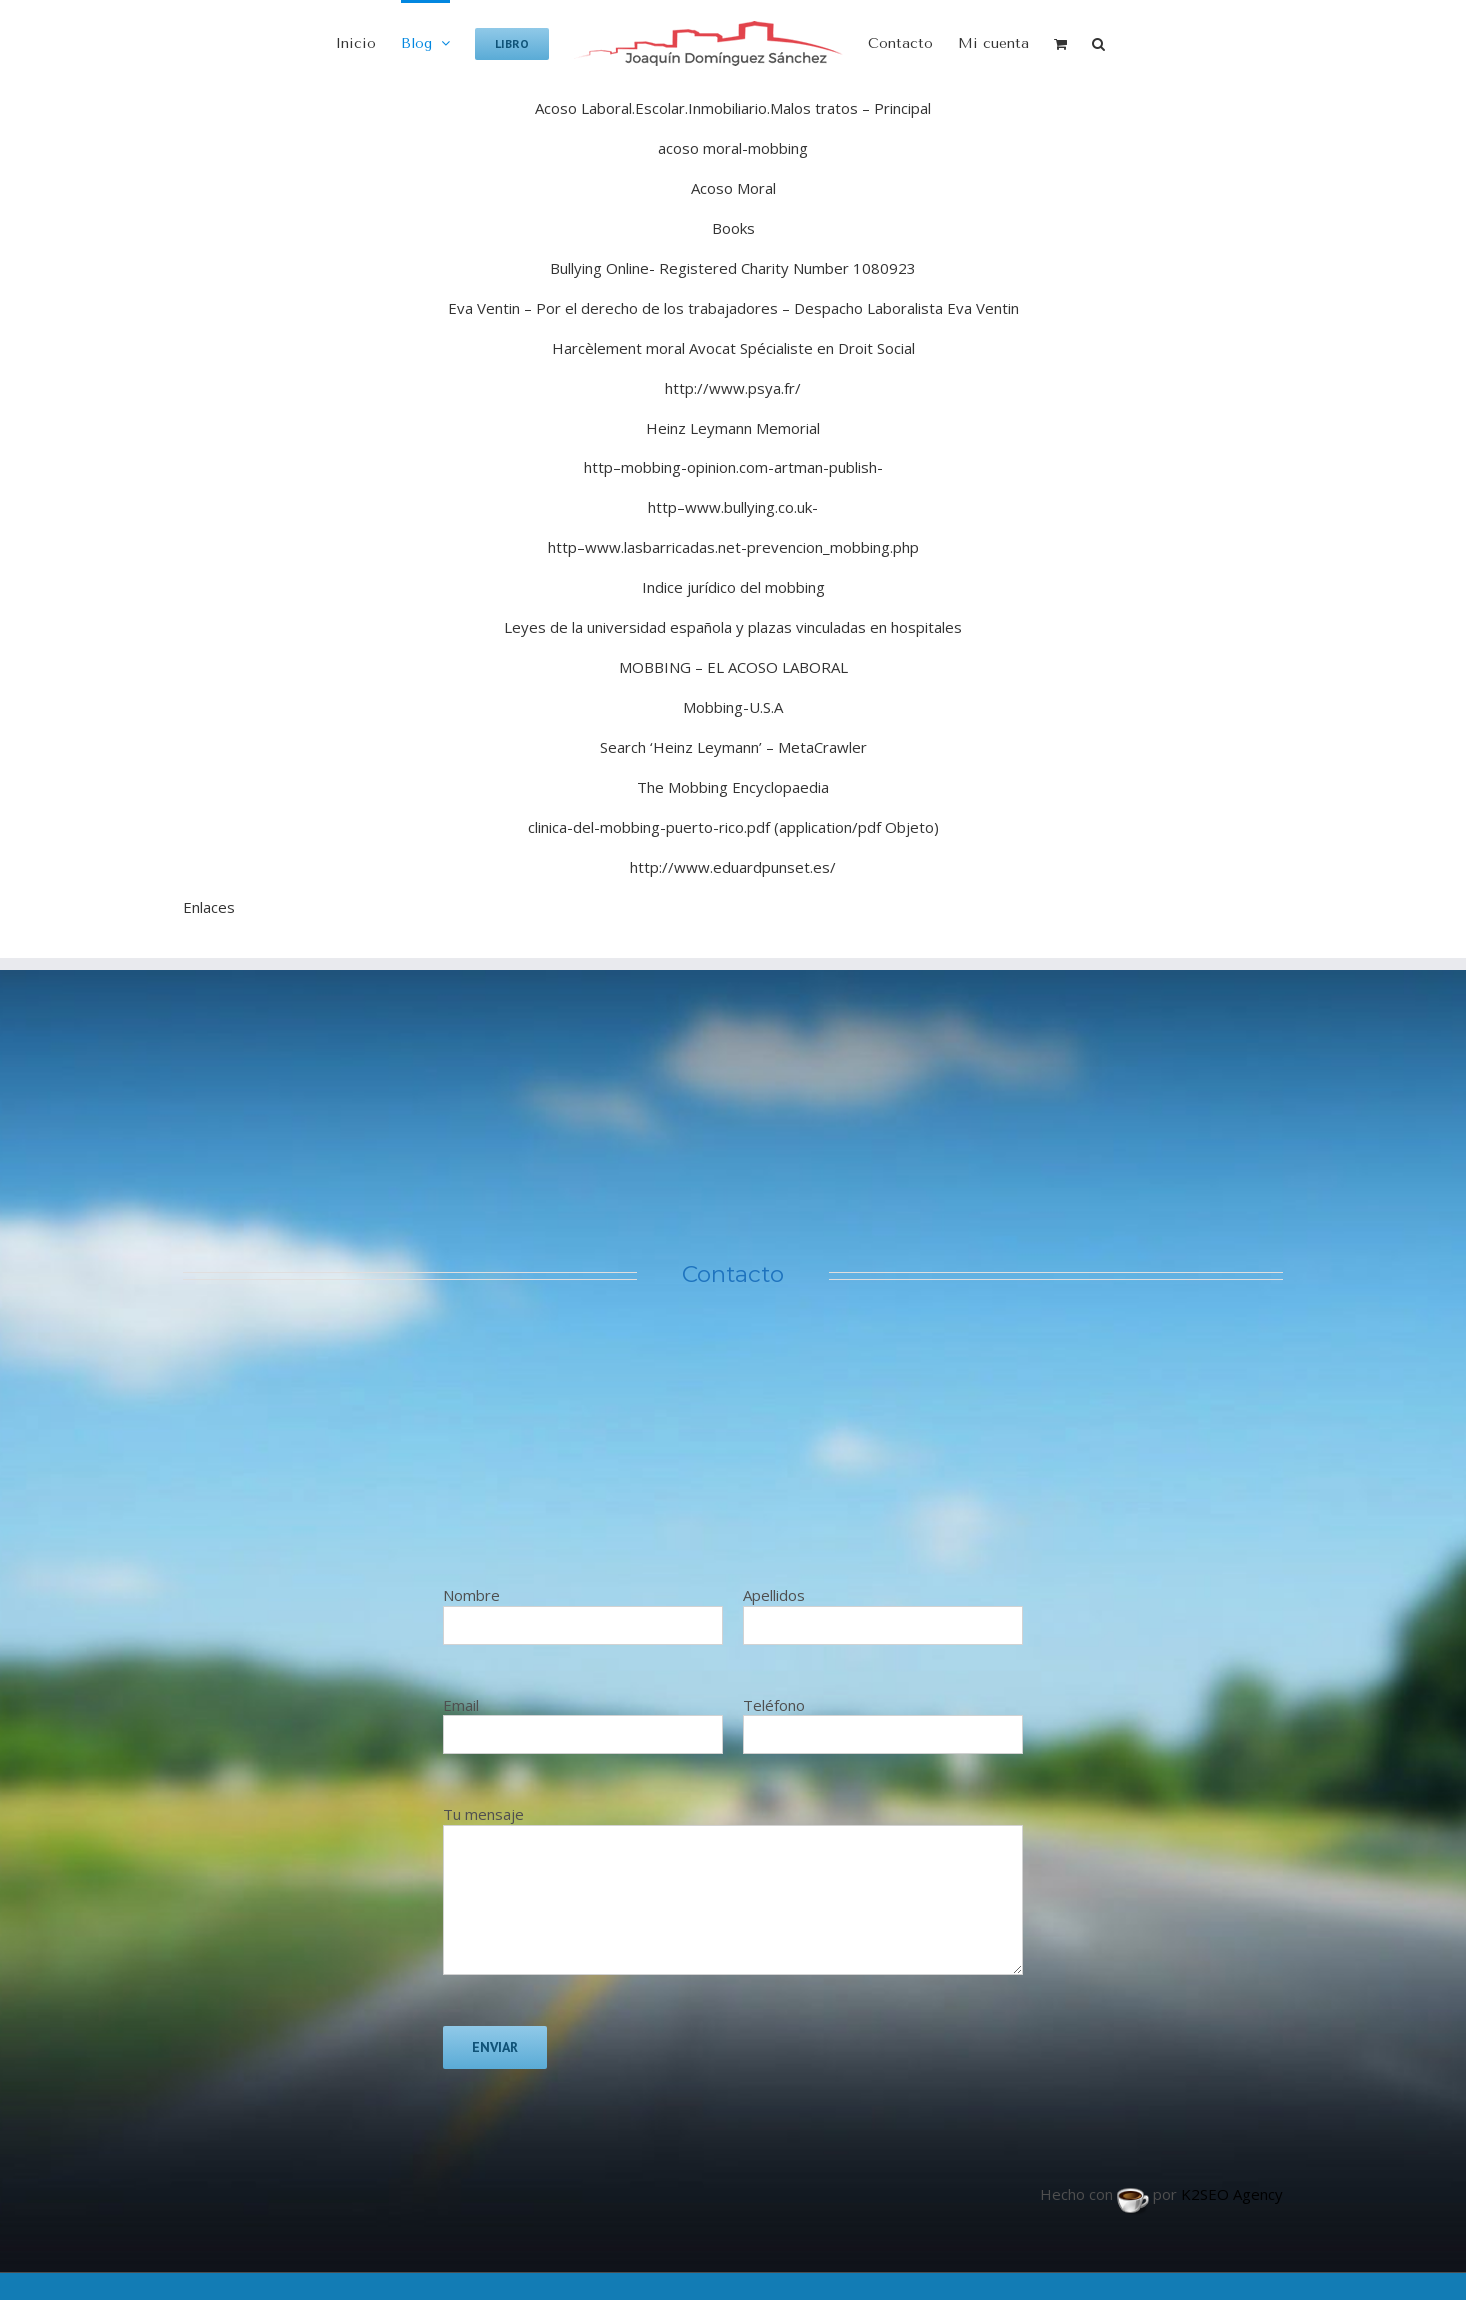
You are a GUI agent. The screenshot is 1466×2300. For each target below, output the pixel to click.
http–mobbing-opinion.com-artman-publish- (733, 467)
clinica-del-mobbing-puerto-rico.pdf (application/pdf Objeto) (733, 827)
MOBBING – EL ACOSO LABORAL (733, 667)
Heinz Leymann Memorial (733, 428)
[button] (1098, 42)
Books (733, 228)
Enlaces (209, 907)
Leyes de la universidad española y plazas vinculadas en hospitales (733, 627)
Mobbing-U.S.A (733, 707)
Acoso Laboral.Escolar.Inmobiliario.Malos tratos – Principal (733, 108)
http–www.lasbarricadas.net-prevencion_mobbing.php (733, 547)
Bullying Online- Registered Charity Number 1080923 (733, 268)
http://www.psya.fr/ (733, 388)
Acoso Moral (733, 188)
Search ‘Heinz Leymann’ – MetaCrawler (733, 747)
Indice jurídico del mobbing (733, 587)
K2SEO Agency (1232, 2194)
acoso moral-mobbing (733, 148)
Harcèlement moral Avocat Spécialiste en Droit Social (733, 348)
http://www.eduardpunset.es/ (733, 867)
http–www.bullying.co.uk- (733, 507)
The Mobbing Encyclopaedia (733, 787)
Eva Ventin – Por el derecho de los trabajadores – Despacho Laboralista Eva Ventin (733, 308)
